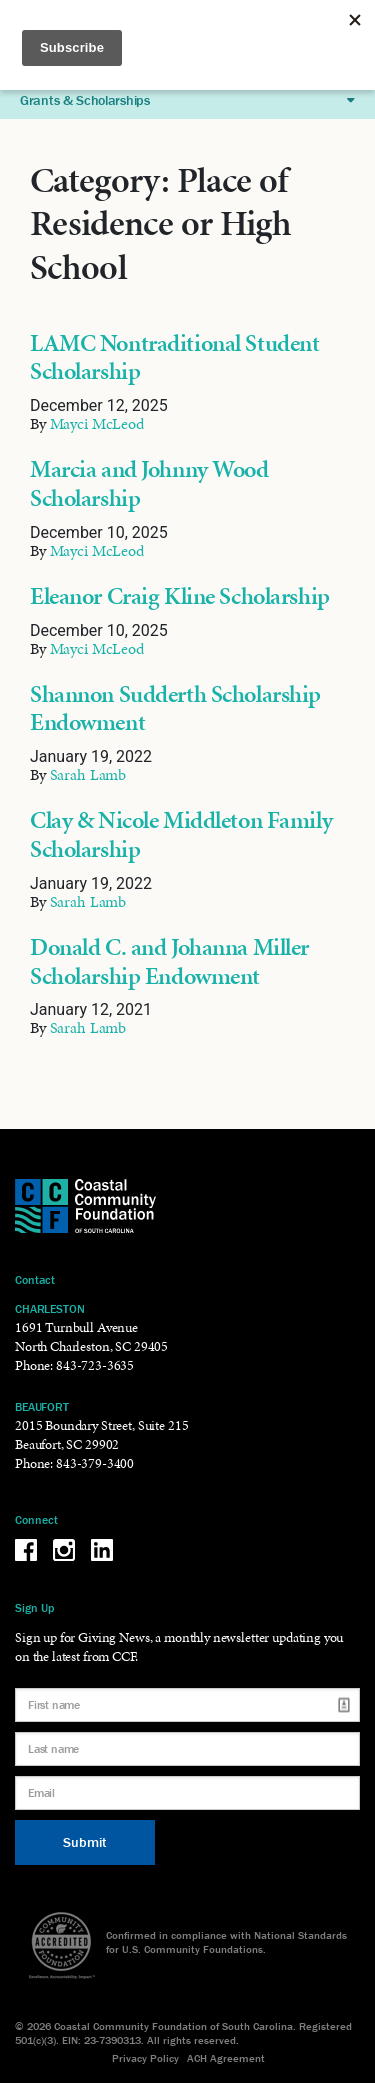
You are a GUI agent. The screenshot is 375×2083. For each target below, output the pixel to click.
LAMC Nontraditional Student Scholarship (174, 357)
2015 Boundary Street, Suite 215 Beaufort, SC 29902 (101, 1435)
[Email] (187, 1793)
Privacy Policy (145, 2058)
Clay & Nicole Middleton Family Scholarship (181, 834)
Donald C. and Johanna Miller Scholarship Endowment (169, 961)
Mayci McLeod (97, 423)
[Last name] (187, 1749)
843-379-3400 (95, 1463)
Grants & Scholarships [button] (187, 100)
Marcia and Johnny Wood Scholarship (149, 483)
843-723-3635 (95, 1365)
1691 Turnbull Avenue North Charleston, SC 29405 (91, 1337)
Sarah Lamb (88, 774)
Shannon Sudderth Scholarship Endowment (175, 708)
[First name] (187, 1705)
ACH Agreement (226, 2058)
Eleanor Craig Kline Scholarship (180, 596)
